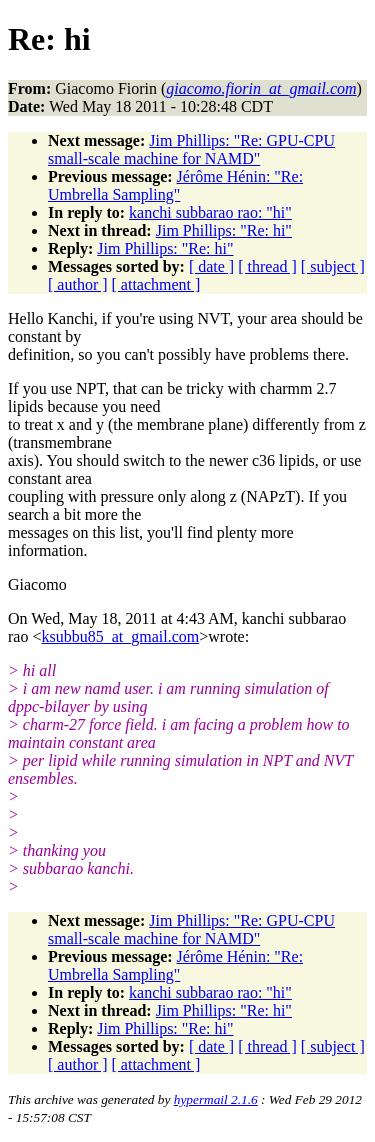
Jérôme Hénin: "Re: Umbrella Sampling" (175, 185)
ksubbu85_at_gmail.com (120, 636)
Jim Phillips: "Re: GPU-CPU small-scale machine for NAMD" (191, 149)
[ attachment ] (156, 284)
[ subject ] (333, 266)
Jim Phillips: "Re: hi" (224, 230)
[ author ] (78, 284)
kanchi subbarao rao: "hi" (210, 212)
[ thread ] (267, 266)
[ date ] (211, 266)
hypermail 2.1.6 (216, 1099)
